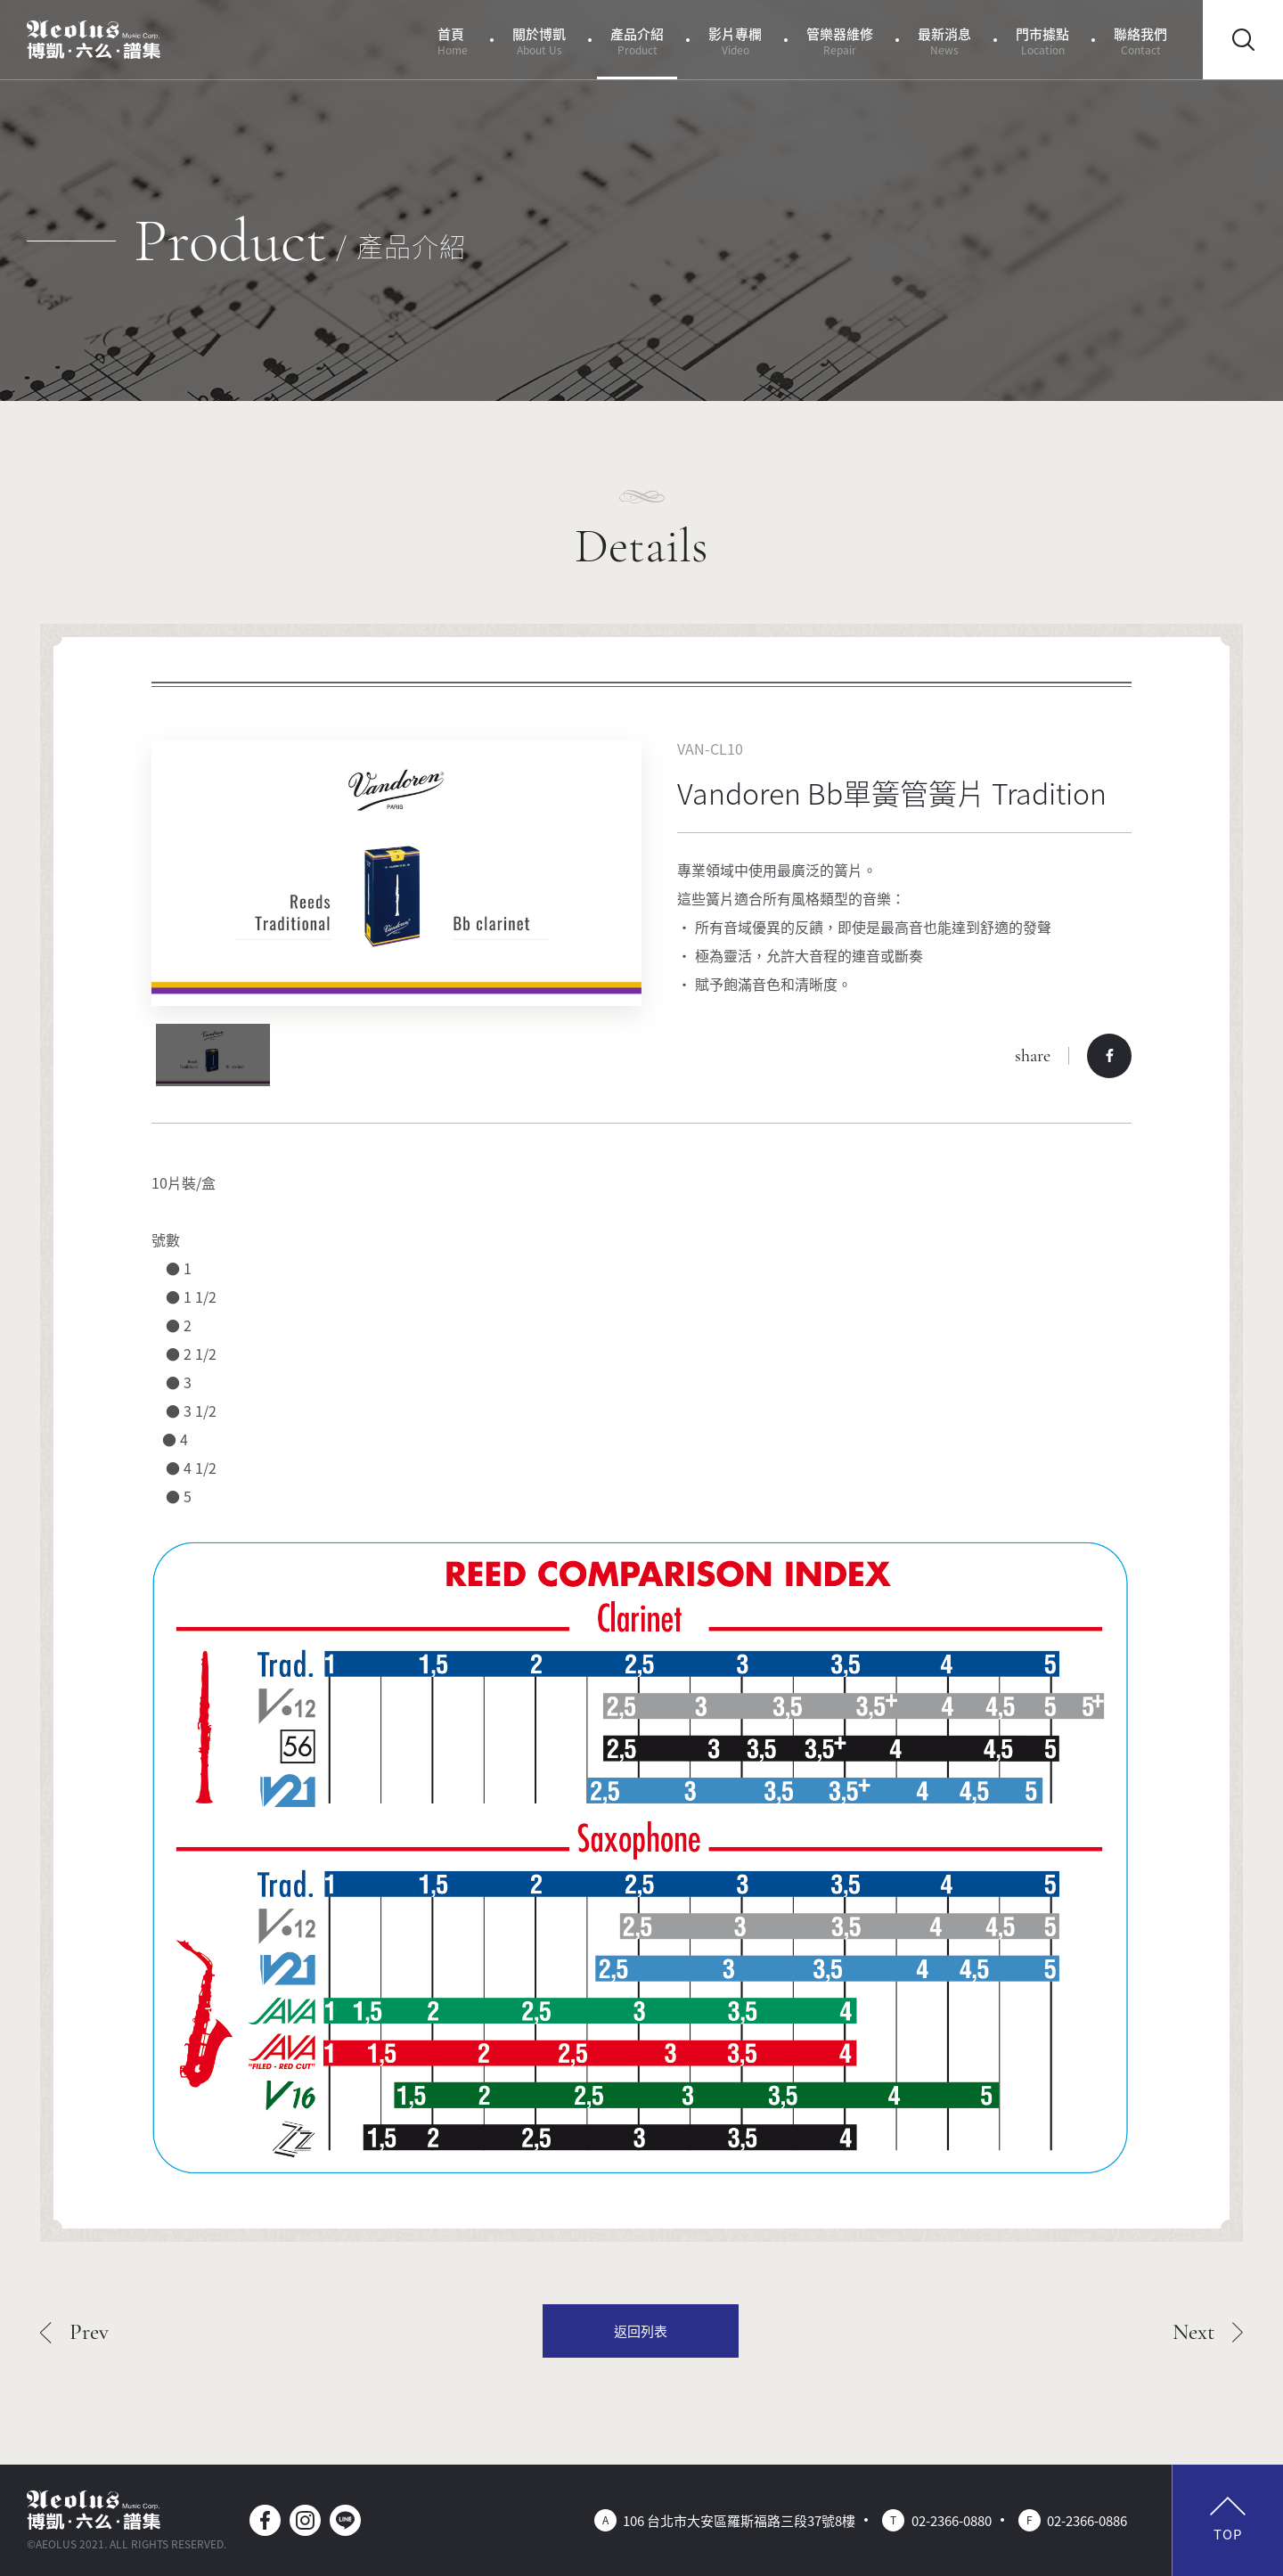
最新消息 (944, 40)
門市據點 (1042, 40)
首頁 (452, 40)
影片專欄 (735, 40)
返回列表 (640, 2330)
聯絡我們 (1140, 40)
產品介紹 (637, 40)
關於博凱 (539, 40)
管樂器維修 (839, 40)
